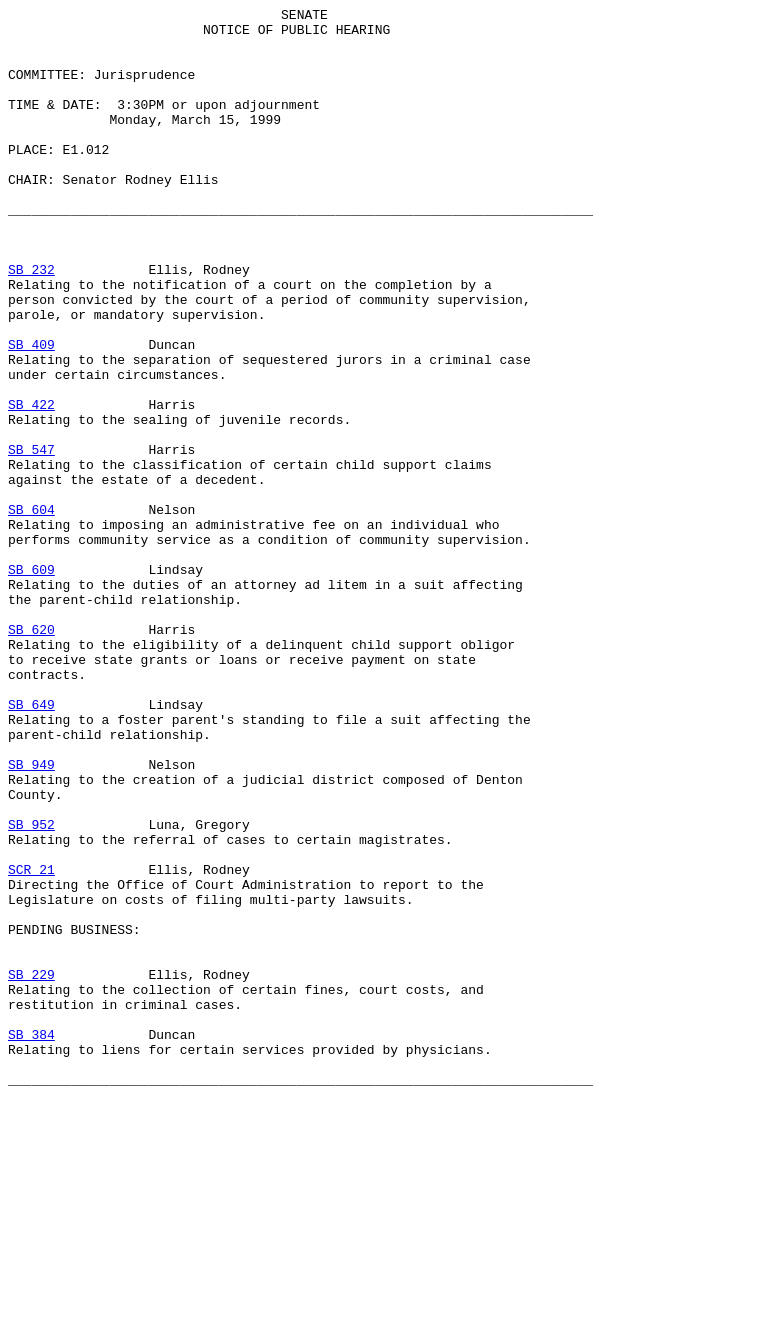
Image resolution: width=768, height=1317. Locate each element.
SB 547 (31, 539)
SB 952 (31, 989)
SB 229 (31, 1169)
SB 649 (31, 845)
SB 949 (31, 917)
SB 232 (31, 323)
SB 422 (31, 485)
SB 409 (31, 413)
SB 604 (31, 611)
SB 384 (31, 1241)
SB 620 (31, 755)
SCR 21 (31, 1043)
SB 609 (31, 683)
